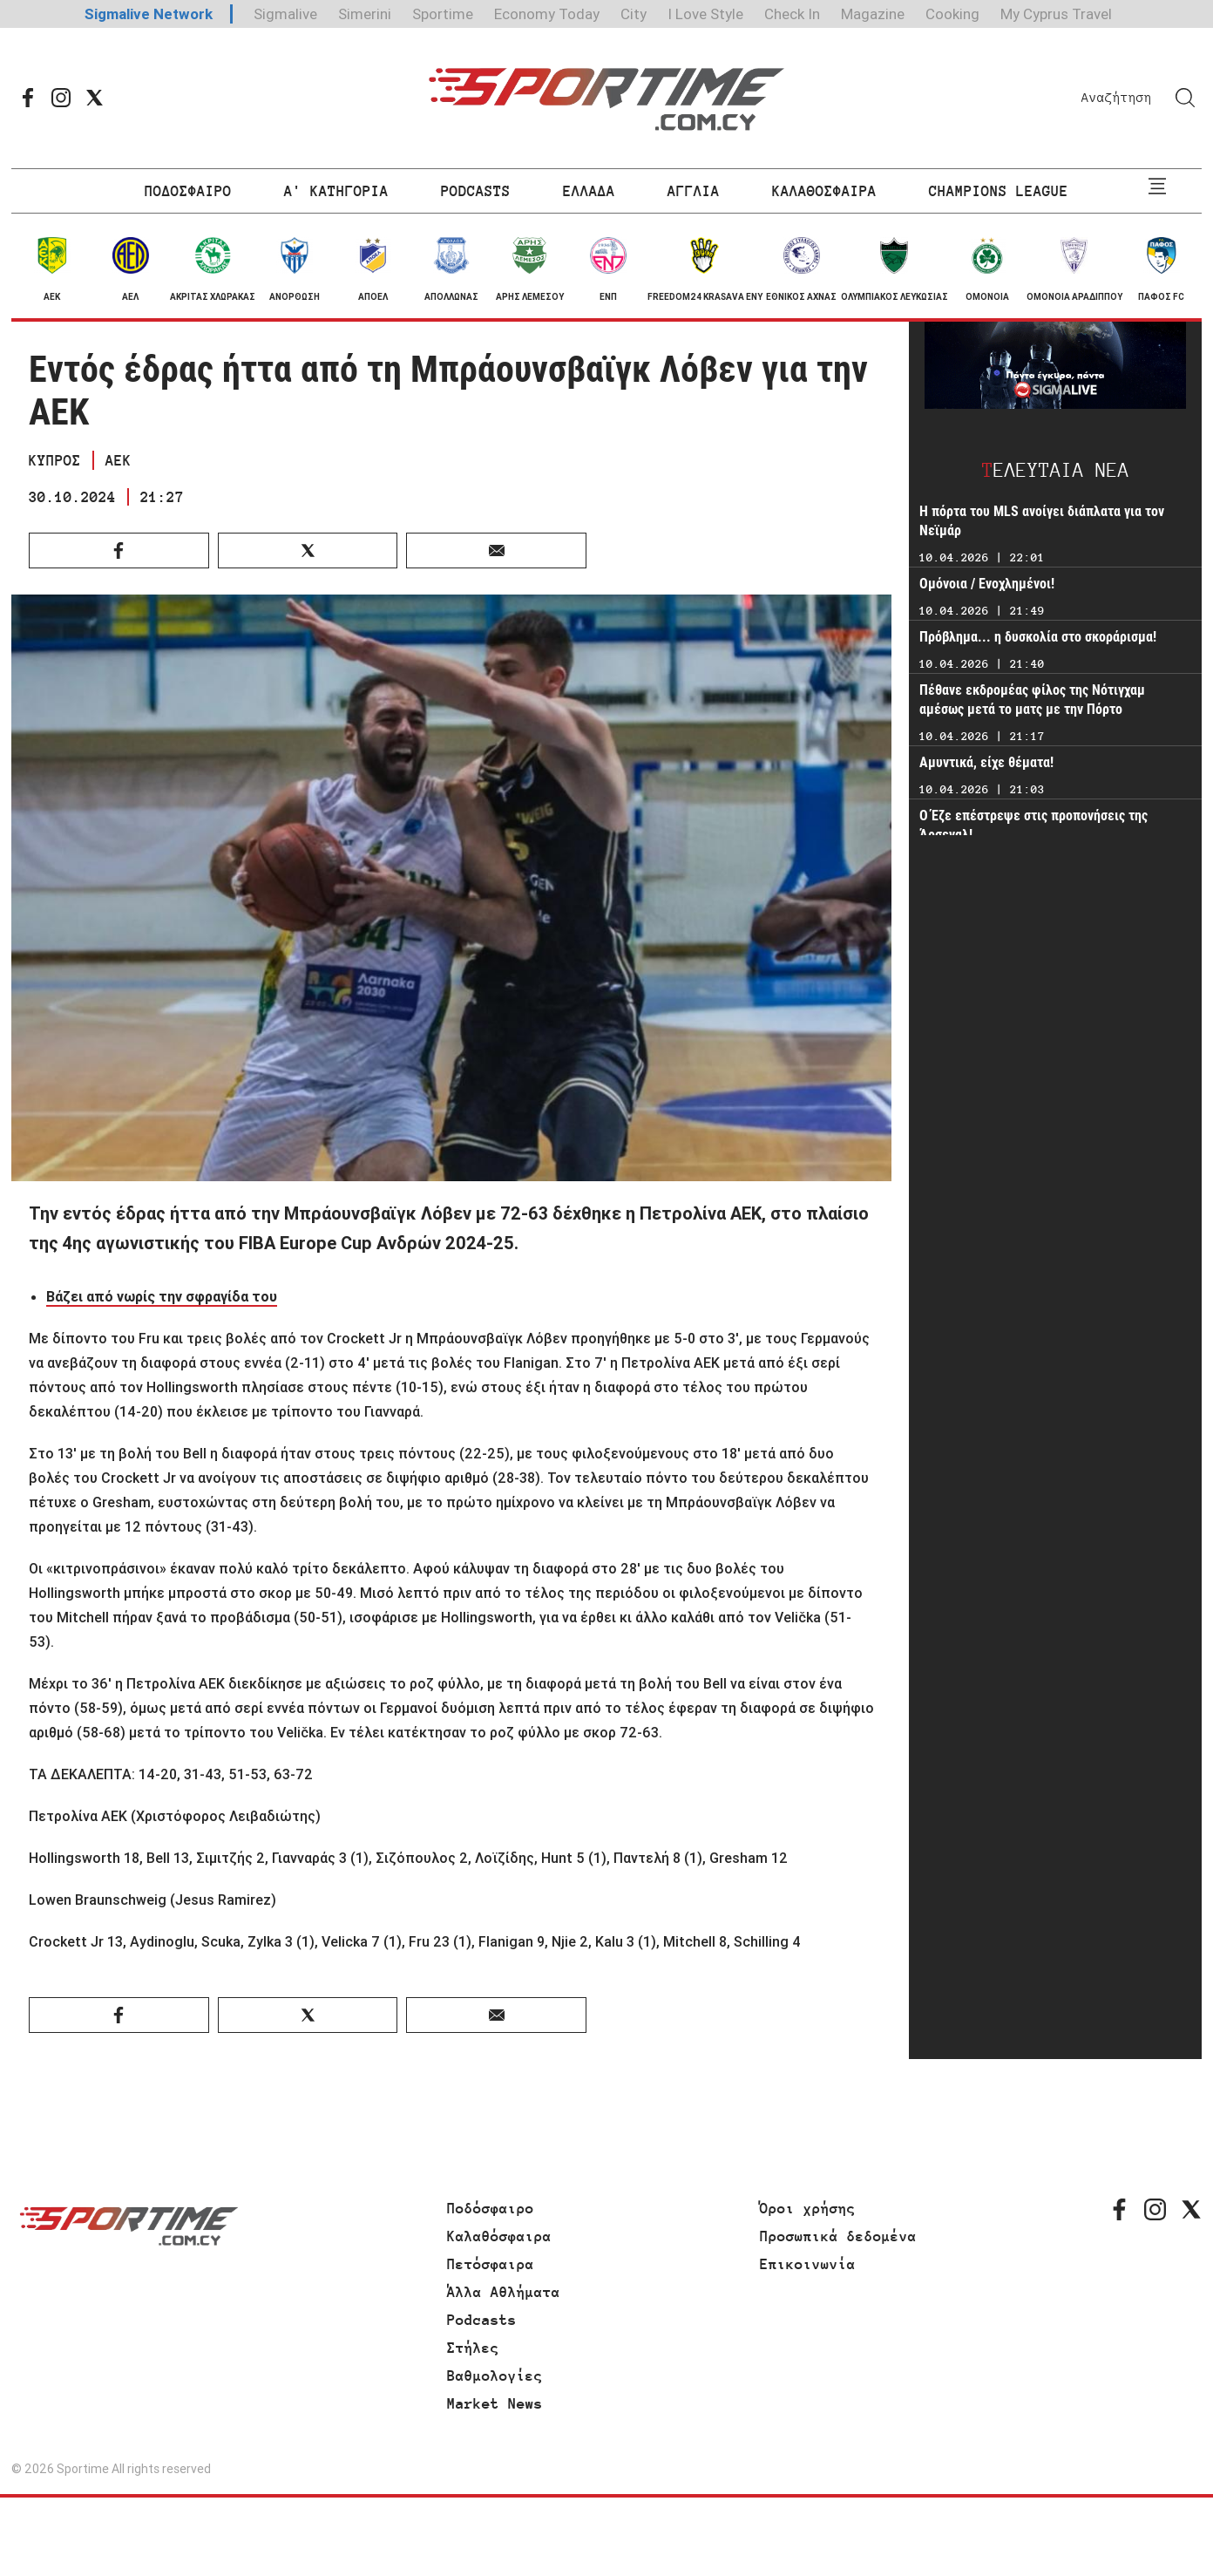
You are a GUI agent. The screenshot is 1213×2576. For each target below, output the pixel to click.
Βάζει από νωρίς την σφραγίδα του (161, 1296)
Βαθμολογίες (495, 2375)
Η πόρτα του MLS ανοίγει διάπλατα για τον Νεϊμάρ (1041, 521)
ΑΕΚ (118, 460)
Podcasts (482, 2319)
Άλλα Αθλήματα (503, 2292)
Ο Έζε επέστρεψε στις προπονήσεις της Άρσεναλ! (1033, 825)
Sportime (442, 14)
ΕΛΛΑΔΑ (589, 191)
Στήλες (473, 2347)
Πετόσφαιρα (490, 2264)
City (633, 14)
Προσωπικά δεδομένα (838, 2236)
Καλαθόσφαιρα (499, 2236)
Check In (792, 14)
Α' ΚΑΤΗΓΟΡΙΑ (336, 191)
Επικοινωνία (808, 2264)
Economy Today (547, 14)
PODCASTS (476, 191)
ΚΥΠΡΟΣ (55, 460)
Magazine (873, 14)
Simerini (364, 14)
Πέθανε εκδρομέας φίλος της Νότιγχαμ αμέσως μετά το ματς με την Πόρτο (1032, 699)
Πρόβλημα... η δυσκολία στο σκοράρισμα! (1037, 637)
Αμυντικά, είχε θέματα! (988, 762)
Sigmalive (285, 14)
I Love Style (705, 14)
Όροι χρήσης (808, 2208)
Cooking (952, 14)
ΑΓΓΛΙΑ (693, 191)
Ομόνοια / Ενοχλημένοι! (986, 583)
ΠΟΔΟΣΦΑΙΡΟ (188, 191)
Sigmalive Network (149, 14)
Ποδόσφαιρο (490, 2208)
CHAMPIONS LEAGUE (998, 191)
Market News (495, 2403)
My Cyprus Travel (1056, 14)
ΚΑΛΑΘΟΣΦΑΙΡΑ (824, 191)
